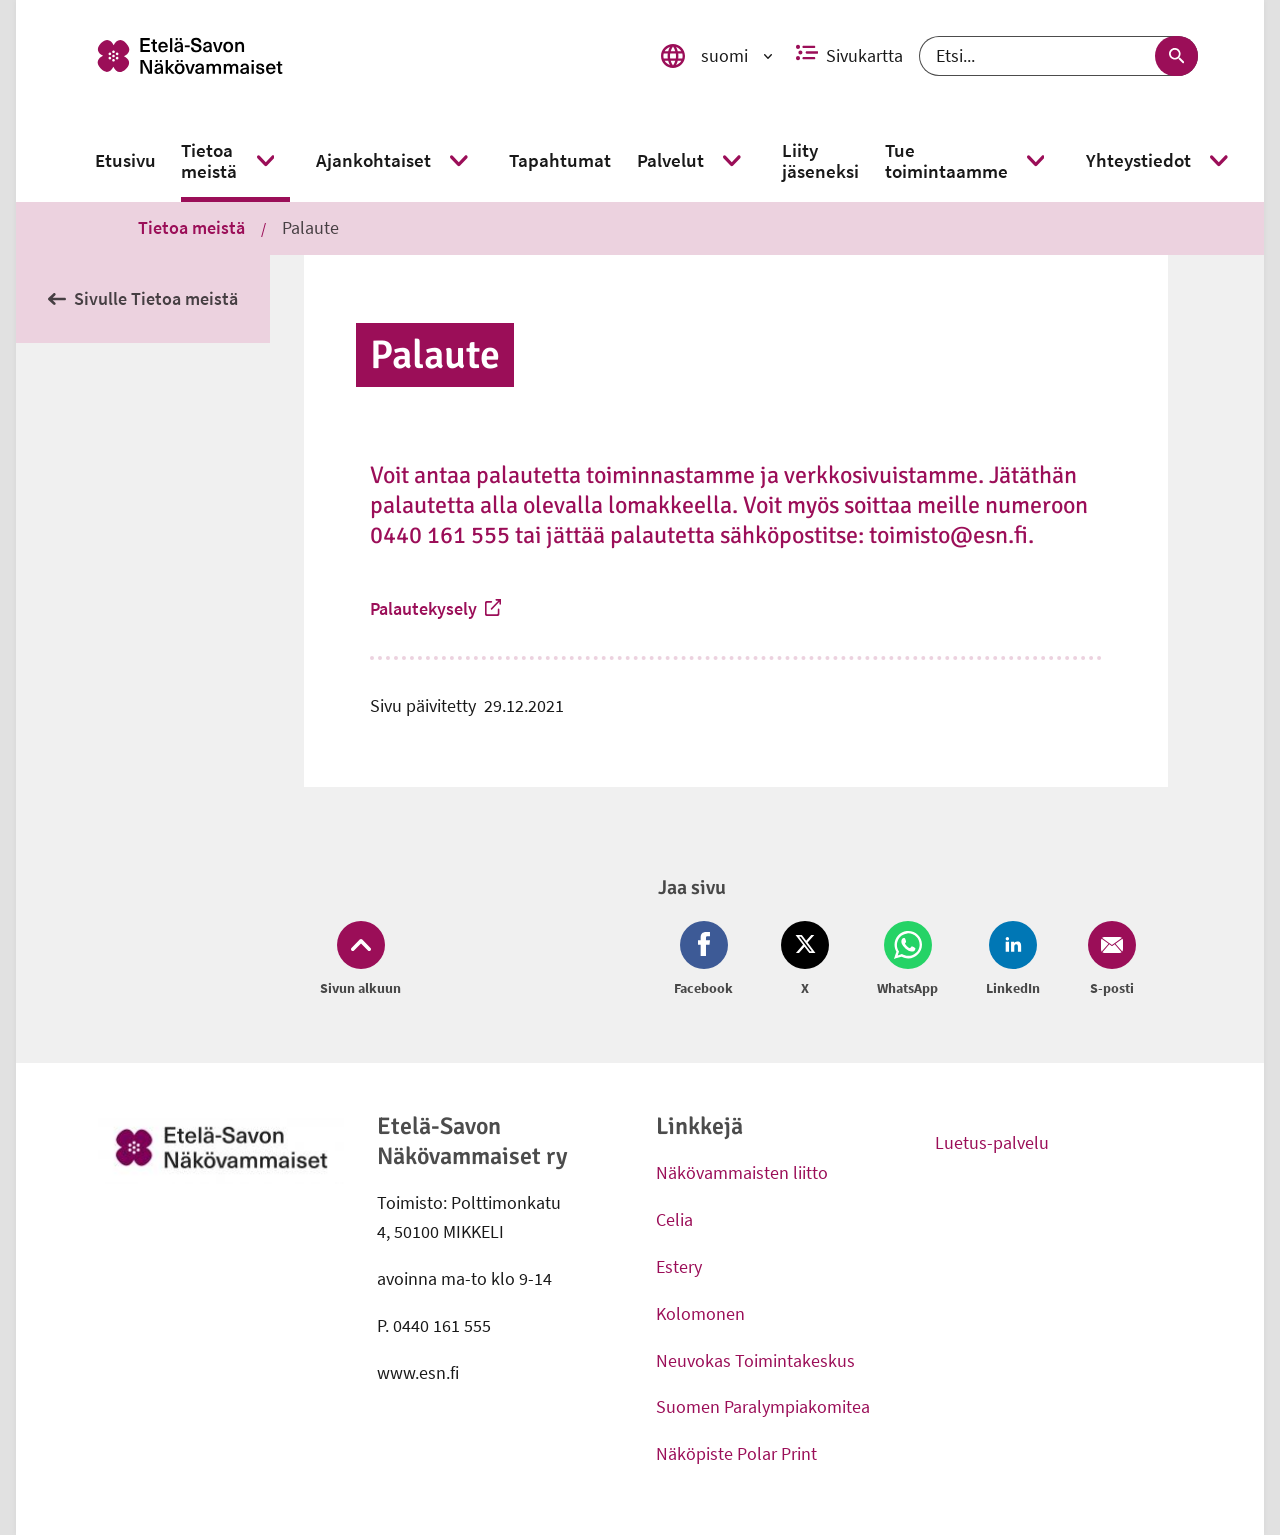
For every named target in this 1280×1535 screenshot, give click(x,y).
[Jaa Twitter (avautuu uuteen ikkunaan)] (805, 960)
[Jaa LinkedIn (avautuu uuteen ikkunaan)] (1013, 960)
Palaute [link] (310, 227)
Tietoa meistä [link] (191, 227)
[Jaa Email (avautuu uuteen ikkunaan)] (1108, 960)
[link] (361, 56)
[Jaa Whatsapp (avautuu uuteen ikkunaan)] (907, 960)
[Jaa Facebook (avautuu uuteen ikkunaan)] (707, 960)
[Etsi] (1058, 56)
